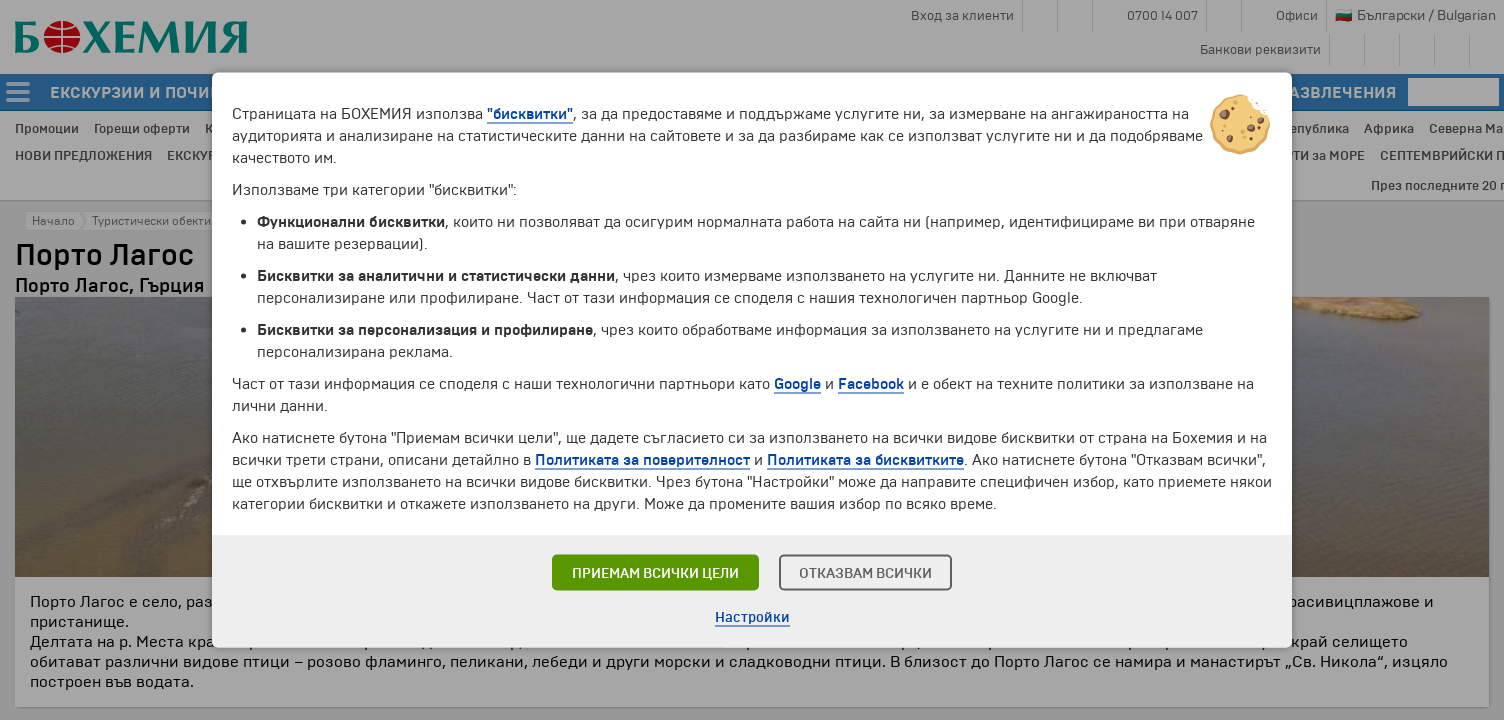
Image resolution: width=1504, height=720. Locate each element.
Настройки (752, 617)
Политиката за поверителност (642, 460)
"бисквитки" (530, 114)
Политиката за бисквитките (865, 460)
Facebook (871, 384)
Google (797, 384)
